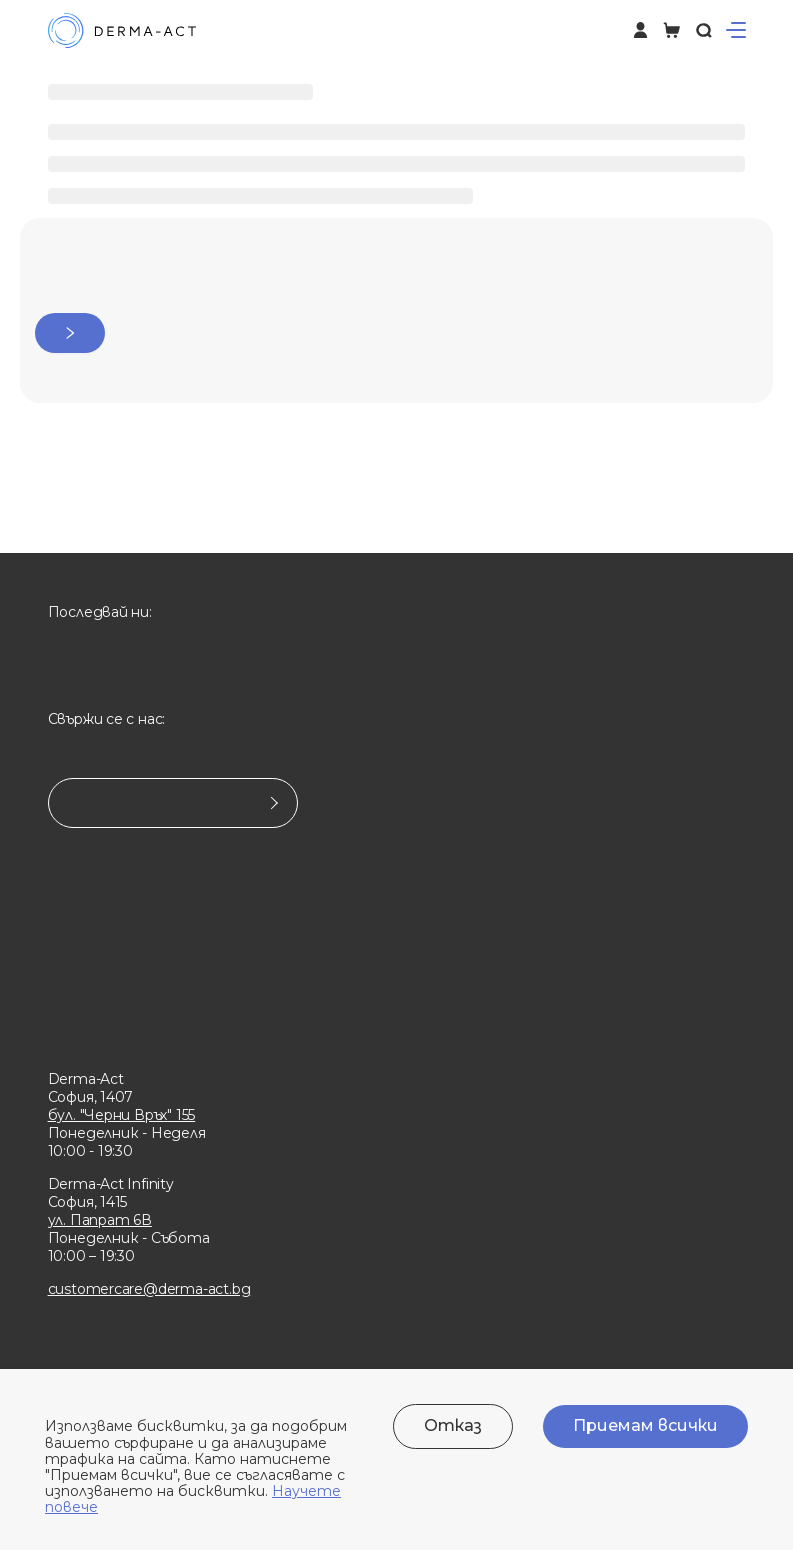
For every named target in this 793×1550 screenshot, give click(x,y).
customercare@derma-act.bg (149, 1289)
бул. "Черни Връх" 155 (122, 1115)
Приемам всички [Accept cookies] (645, 1425)
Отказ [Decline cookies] (453, 1425)
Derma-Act (86, 1079)
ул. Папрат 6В (100, 1220)
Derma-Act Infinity (111, 1184)
